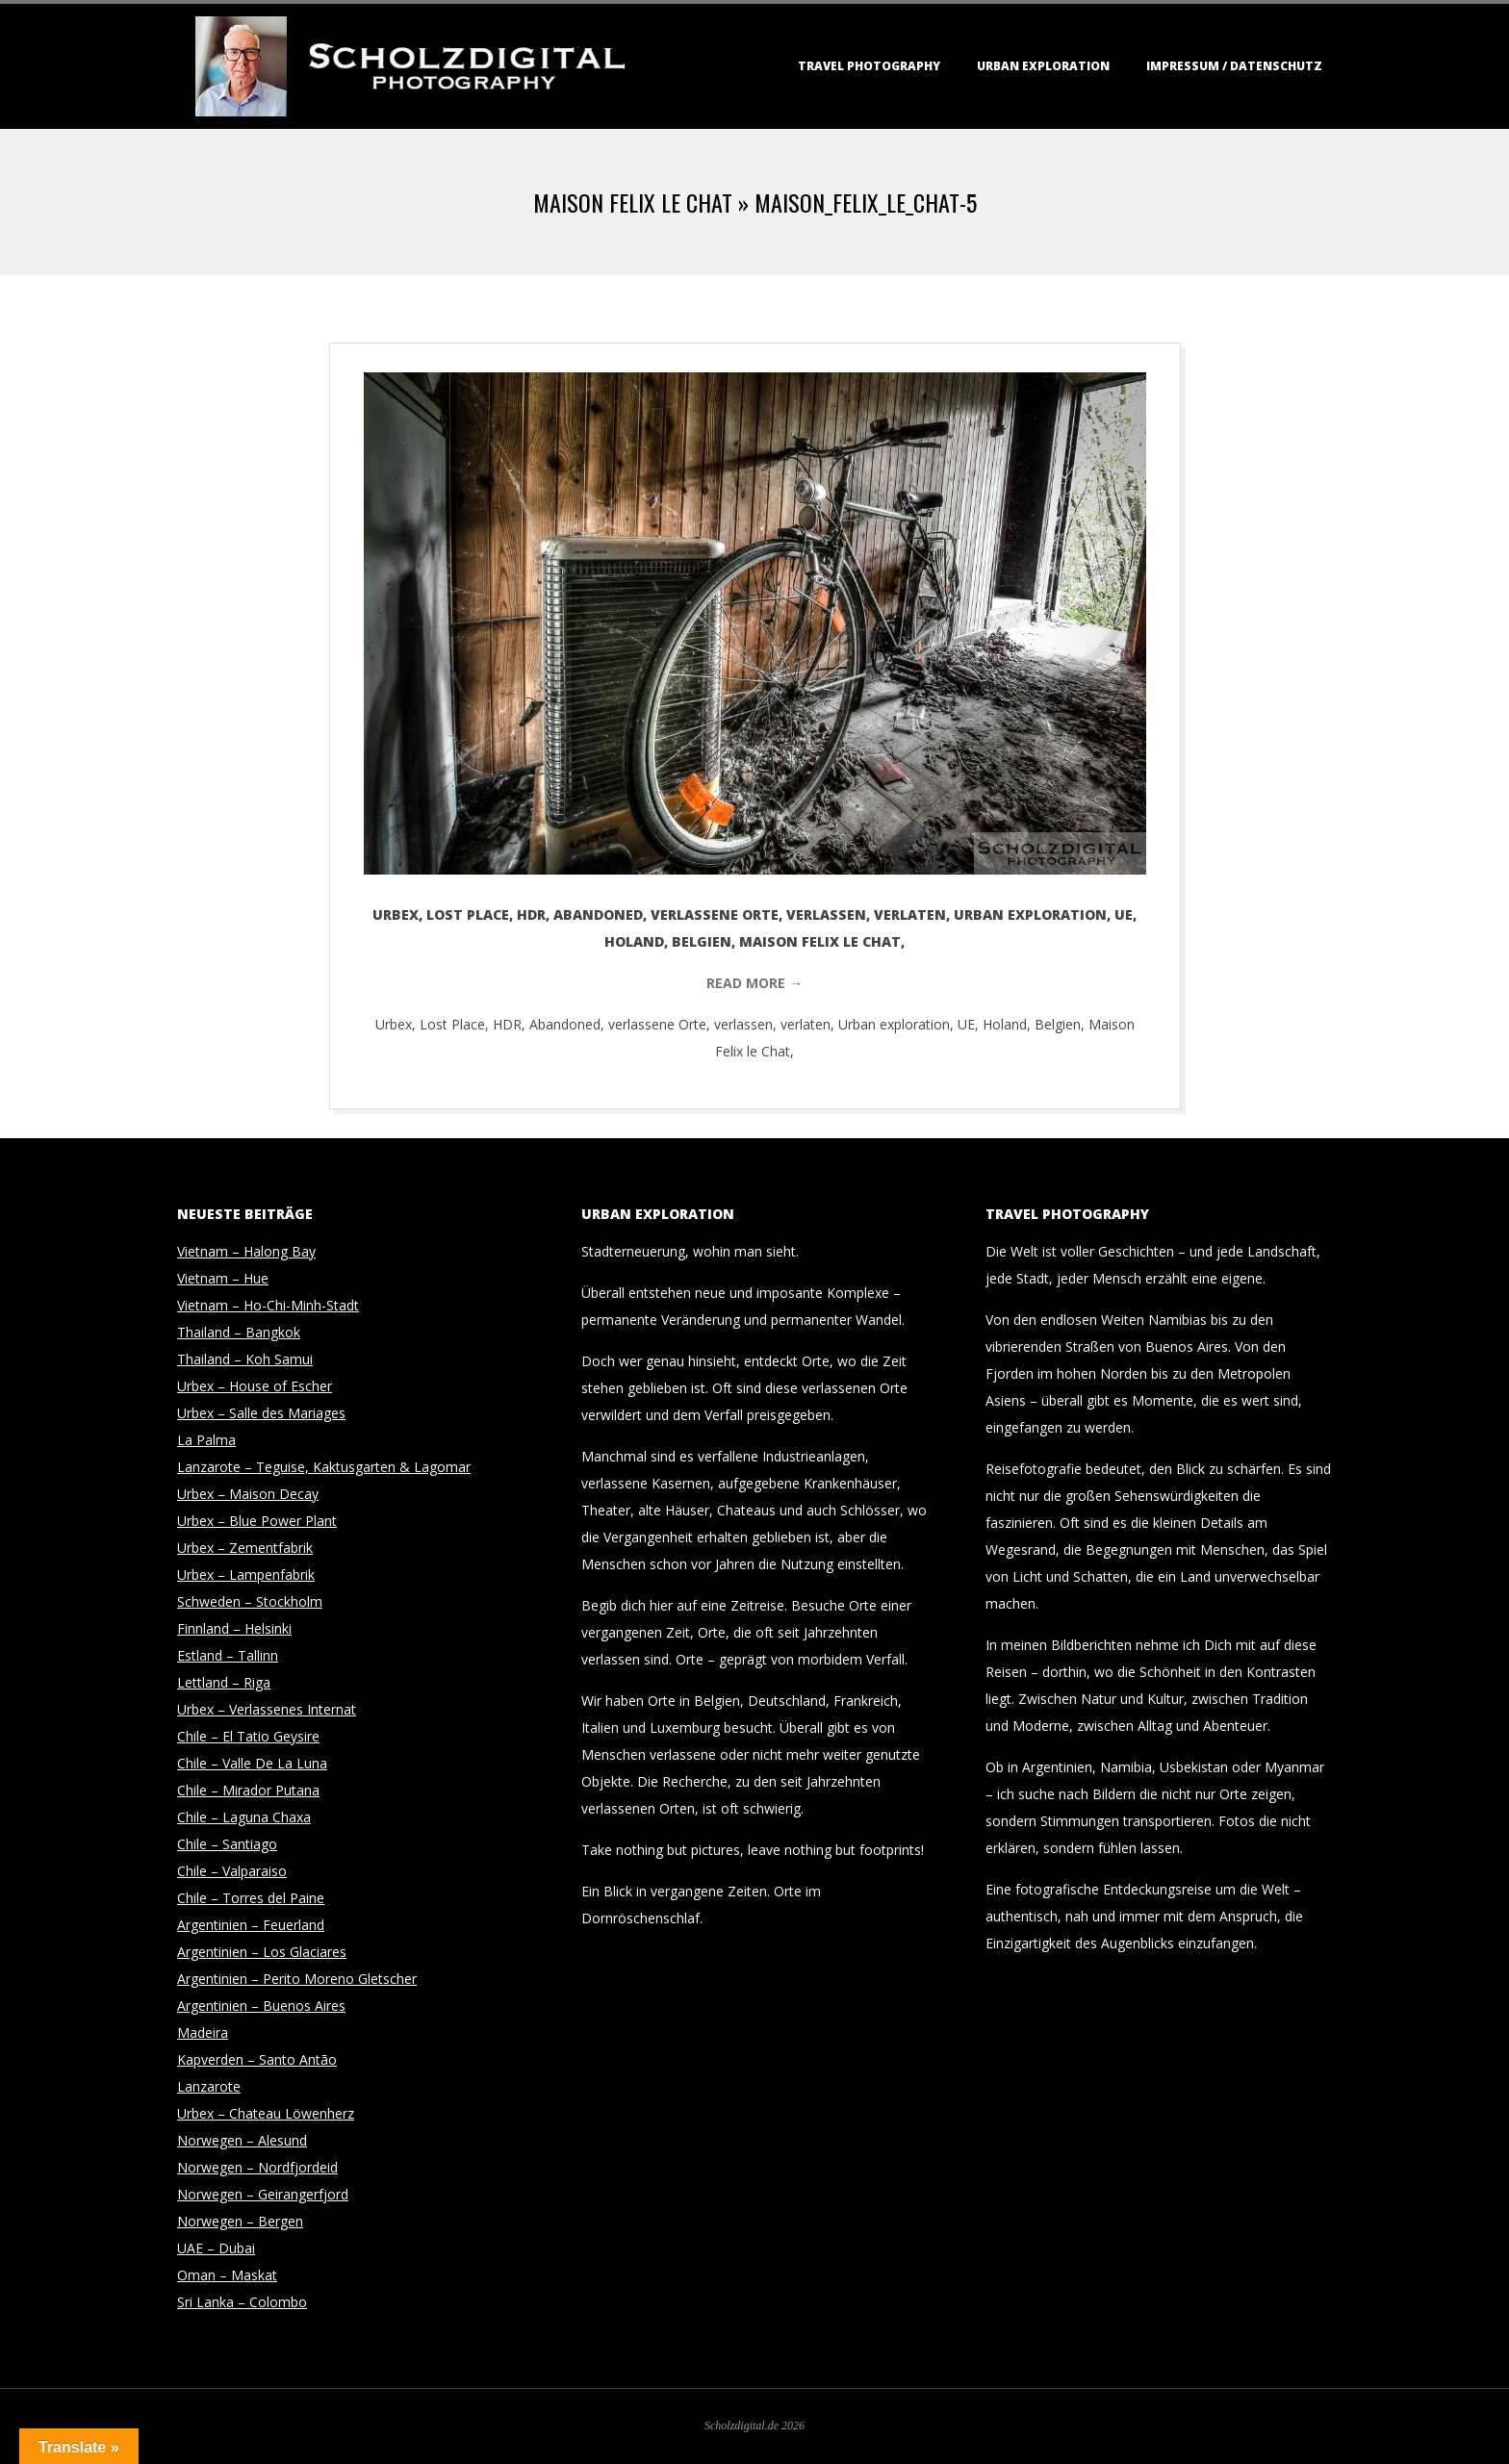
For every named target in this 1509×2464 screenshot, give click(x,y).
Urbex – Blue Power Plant (257, 1520)
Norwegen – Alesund (242, 2140)
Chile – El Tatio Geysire (248, 1736)
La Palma (206, 1440)
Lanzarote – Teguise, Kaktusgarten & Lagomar (324, 1467)
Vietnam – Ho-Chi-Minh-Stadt (268, 1305)
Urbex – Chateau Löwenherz (265, 2113)
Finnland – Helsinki (234, 1628)
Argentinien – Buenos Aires (261, 2005)
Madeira (202, 2032)
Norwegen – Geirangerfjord (262, 2194)
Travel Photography (869, 66)
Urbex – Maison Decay (248, 1494)
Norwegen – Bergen (240, 2221)
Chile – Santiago (227, 1844)
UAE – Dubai (216, 2248)
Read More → (754, 983)
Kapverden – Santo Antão (257, 2059)
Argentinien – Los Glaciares (261, 1952)
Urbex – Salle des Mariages (261, 1413)
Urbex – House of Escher (254, 1386)
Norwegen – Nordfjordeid (257, 2167)
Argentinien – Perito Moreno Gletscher (297, 1978)
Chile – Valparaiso (232, 1871)
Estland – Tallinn (227, 1655)
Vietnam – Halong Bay (246, 1251)
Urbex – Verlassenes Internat (266, 1709)
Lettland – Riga (223, 1682)
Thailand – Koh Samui (245, 1359)
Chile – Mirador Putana (248, 1790)
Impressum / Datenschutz (1234, 66)
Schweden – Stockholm (249, 1601)
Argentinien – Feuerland (250, 1925)
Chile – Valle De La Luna (252, 1763)
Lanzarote (209, 2086)
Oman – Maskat (227, 2275)
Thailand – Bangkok (238, 1332)
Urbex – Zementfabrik (245, 1547)
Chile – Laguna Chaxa (244, 1817)
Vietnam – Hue (223, 1278)
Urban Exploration (1043, 66)
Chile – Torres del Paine (250, 1898)
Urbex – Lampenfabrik (246, 1574)
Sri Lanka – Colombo (242, 2302)
